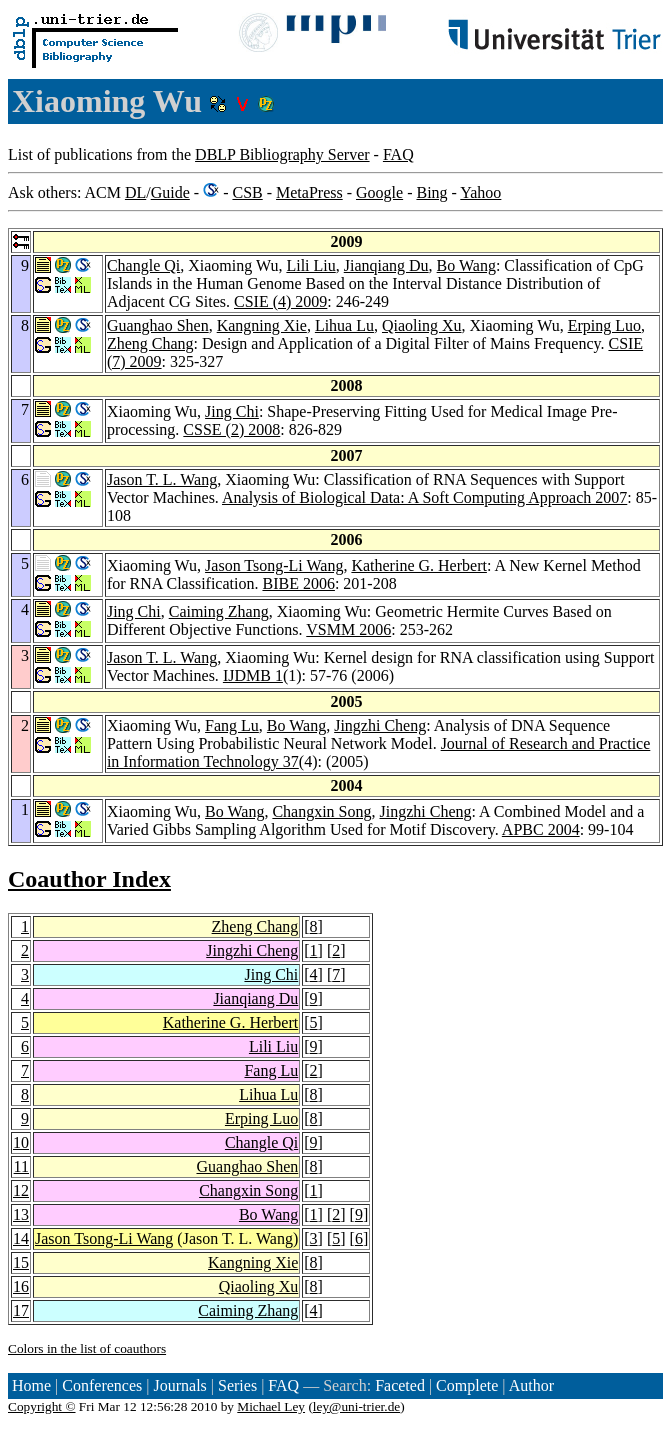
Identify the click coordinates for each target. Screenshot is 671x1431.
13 (21, 1214)
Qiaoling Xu (422, 325)
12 (21, 1190)
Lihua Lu (344, 325)
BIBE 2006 (298, 583)
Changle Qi (143, 265)
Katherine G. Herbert (419, 565)
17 (21, 1310)
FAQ (398, 154)
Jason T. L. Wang (162, 479)
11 (21, 1166)
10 (21, 1142)
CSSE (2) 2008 (231, 429)
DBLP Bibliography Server (282, 154)
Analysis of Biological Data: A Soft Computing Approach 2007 (424, 497)
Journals (179, 1385)
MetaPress (309, 192)
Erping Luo (604, 325)
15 (21, 1262)
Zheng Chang (150, 343)
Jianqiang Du (386, 265)
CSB (247, 192)
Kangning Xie (262, 325)
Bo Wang (466, 265)
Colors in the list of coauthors (87, 1348)
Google (379, 192)
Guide (170, 192)
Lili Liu (310, 265)
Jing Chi (232, 411)
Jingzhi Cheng (380, 725)
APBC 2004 (541, 829)
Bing (431, 192)
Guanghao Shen (158, 325)
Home (31, 1385)
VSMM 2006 (348, 629)
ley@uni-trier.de (356, 1406)
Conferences (102, 1385)
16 (21, 1286)
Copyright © (42, 1406)
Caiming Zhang (219, 611)
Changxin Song (321, 811)
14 (21, 1238)
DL (135, 192)
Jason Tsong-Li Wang (274, 565)
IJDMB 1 (253, 675)
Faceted (400, 1385)
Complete (467, 1385)
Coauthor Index (89, 879)
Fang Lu (232, 725)
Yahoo (480, 192)
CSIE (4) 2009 (280, 301)
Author (531, 1385)
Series (237, 1385)
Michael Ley (271, 1406)
